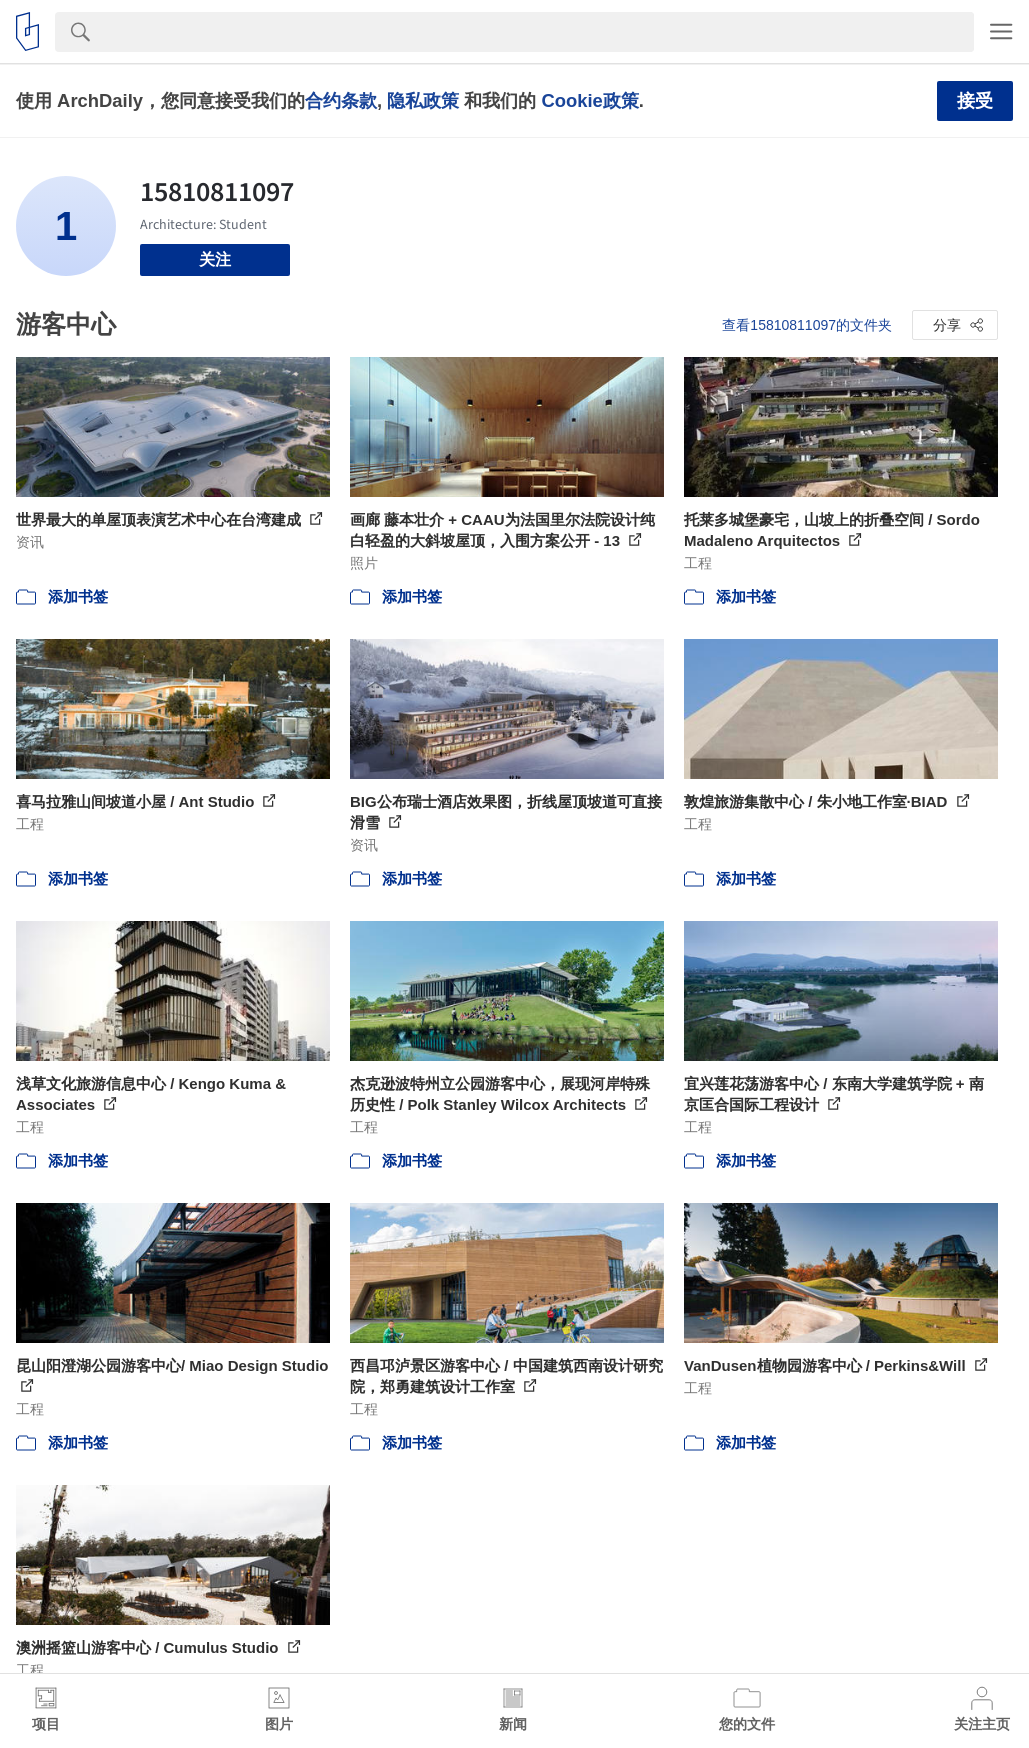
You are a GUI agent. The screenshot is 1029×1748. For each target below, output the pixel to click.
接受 (975, 101)
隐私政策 (423, 100)
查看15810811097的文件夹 (807, 325)
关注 (215, 259)
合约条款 (341, 100)
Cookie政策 (589, 100)
